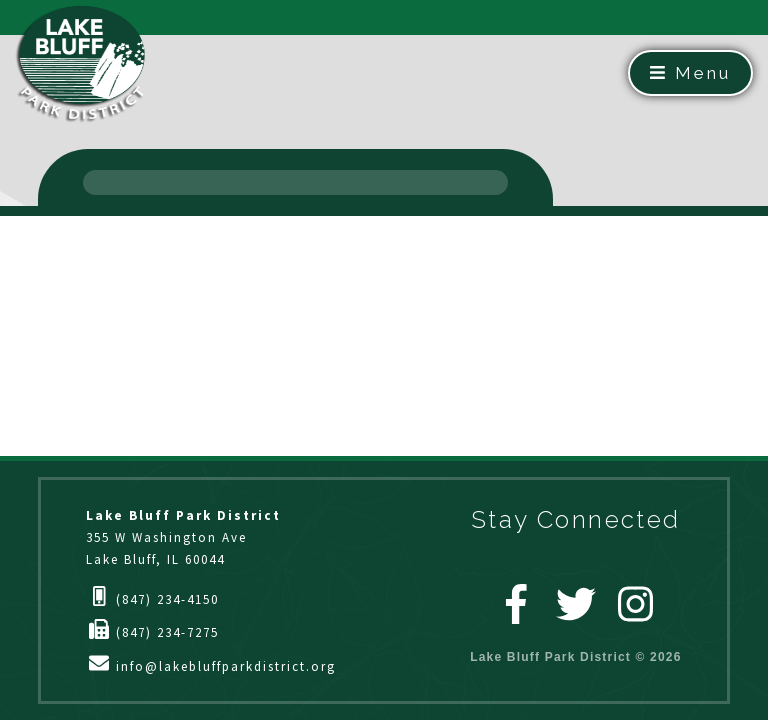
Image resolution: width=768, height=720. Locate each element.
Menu (690, 73)
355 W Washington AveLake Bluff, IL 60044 (183, 537)
